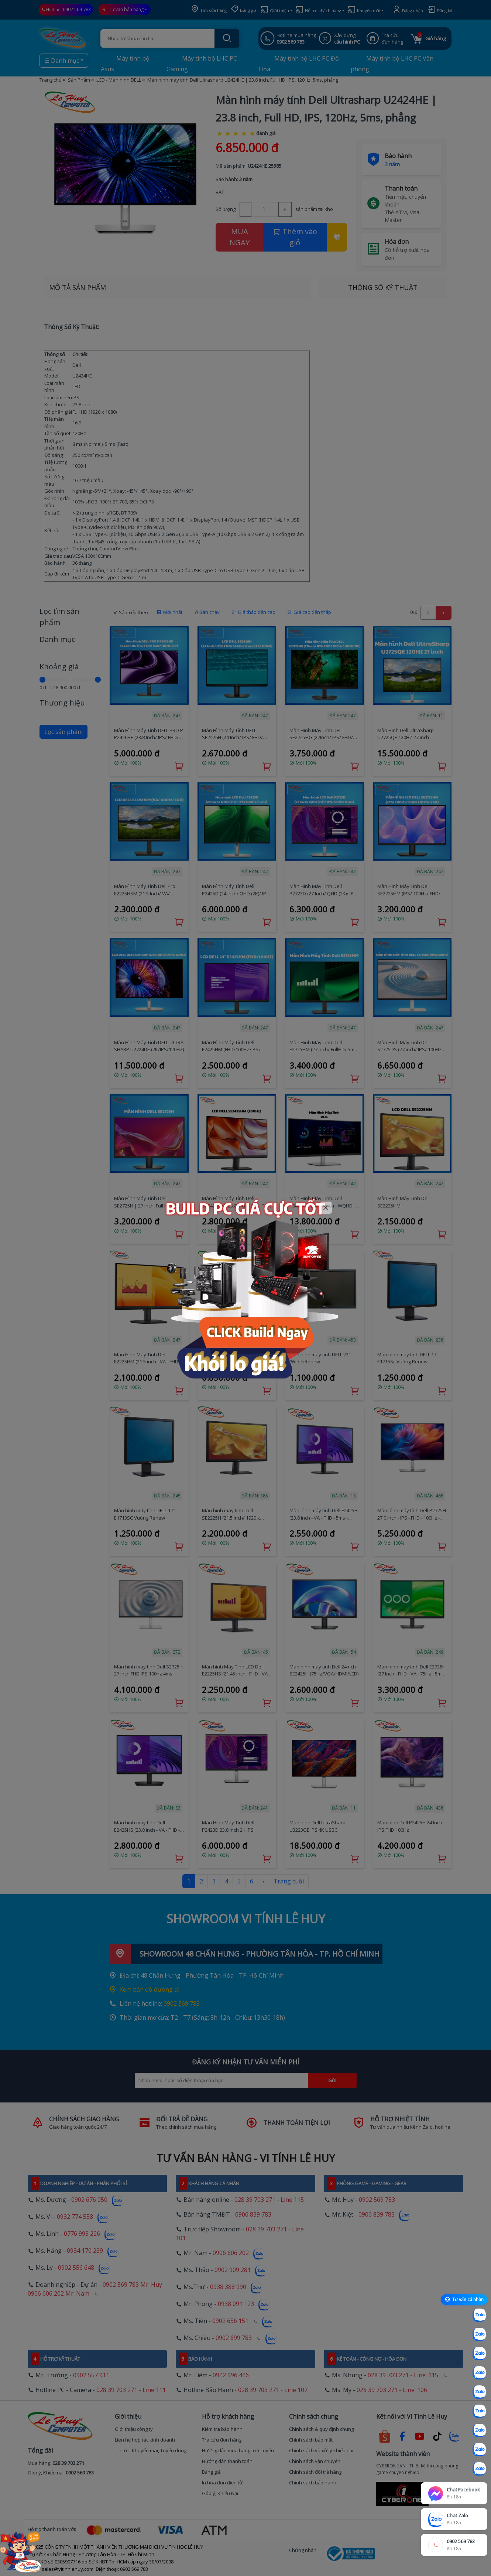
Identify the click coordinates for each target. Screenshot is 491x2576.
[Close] (326, 1208)
